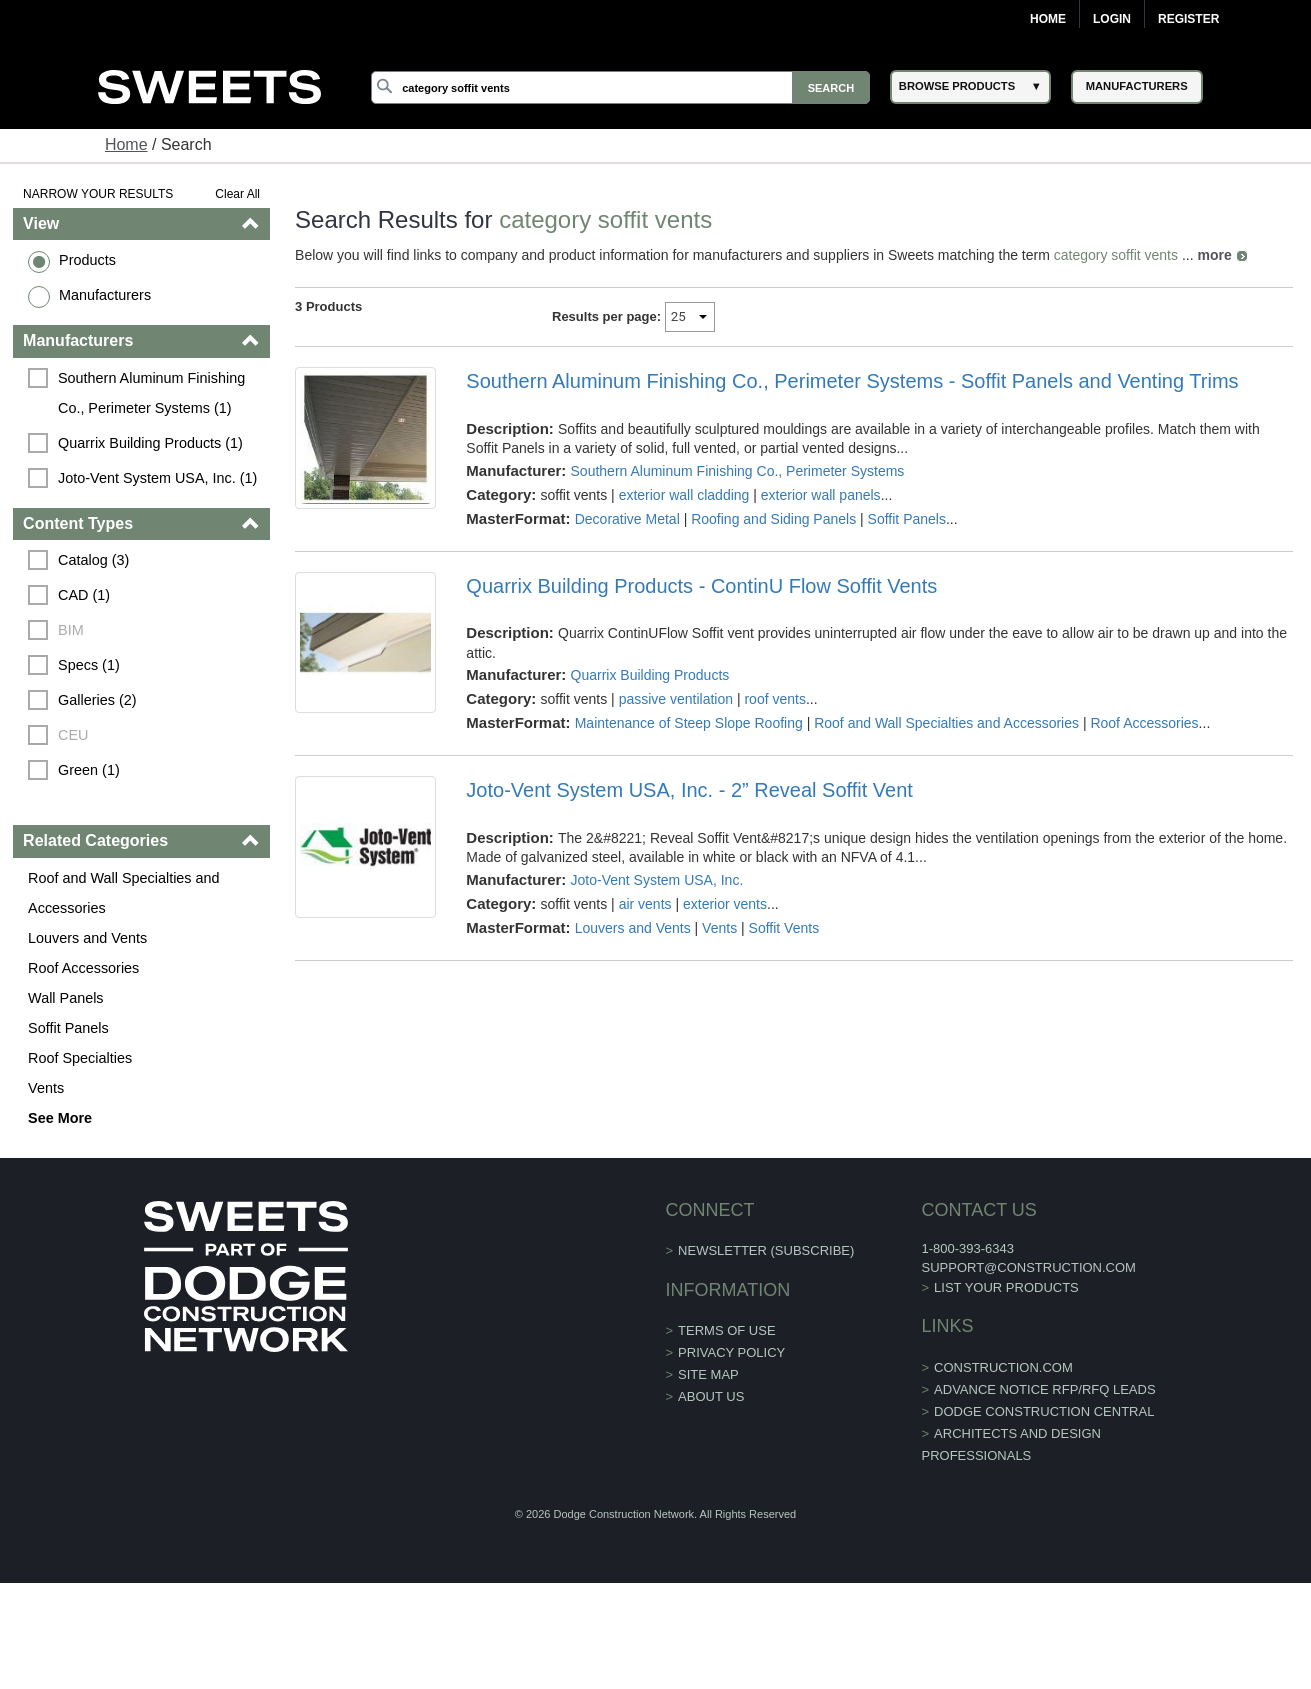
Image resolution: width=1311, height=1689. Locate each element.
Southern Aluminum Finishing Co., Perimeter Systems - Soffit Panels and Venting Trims (852, 381)
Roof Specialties (80, 1058)
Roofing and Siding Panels (773, 519)
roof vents (774, 699)
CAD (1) (84, 595)
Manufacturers (105, 295)
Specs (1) (89, 665)
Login (1112, 19)
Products (87, 260)
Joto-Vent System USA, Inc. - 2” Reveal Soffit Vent (689, 790)
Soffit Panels (68, 1028)
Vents (46, 1088)
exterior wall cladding (684, 495)
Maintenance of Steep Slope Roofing (689, 723)
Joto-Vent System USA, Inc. (657, 880)
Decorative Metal (627, 519)
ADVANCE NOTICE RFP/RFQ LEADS (1045, 1389)
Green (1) (89, 770)
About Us (711, 1396)
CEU (73, 735)
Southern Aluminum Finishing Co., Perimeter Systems (738, 471)
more (1214, 255)
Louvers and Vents (87, 938)
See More (60, 1118)
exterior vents (725, 904)
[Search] (620, 87)
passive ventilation (676, 699)
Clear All (237, 194)
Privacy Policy (731, 1352)
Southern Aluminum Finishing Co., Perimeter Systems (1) (153, 393)
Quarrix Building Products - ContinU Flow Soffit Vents (701, 586)
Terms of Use (727, 1330)
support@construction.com (1028, 1267)
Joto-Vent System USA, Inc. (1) (157, 478)
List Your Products (1006, 1287)
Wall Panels (65, 998)
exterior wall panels (821, 495)
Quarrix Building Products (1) (150, 443)
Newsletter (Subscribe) (766, 1250)
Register (1188, 19)
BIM (71, 630)
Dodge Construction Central (1044, 1411)
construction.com (1003, 1367)
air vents (645, 904)
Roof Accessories (83, 968)
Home (1048, 19)
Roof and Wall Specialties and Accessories (123, 893)
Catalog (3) (93, 560)
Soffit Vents (784, 928)
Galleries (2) (97, 700)
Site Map (708, 1374)
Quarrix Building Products (650, 675)
